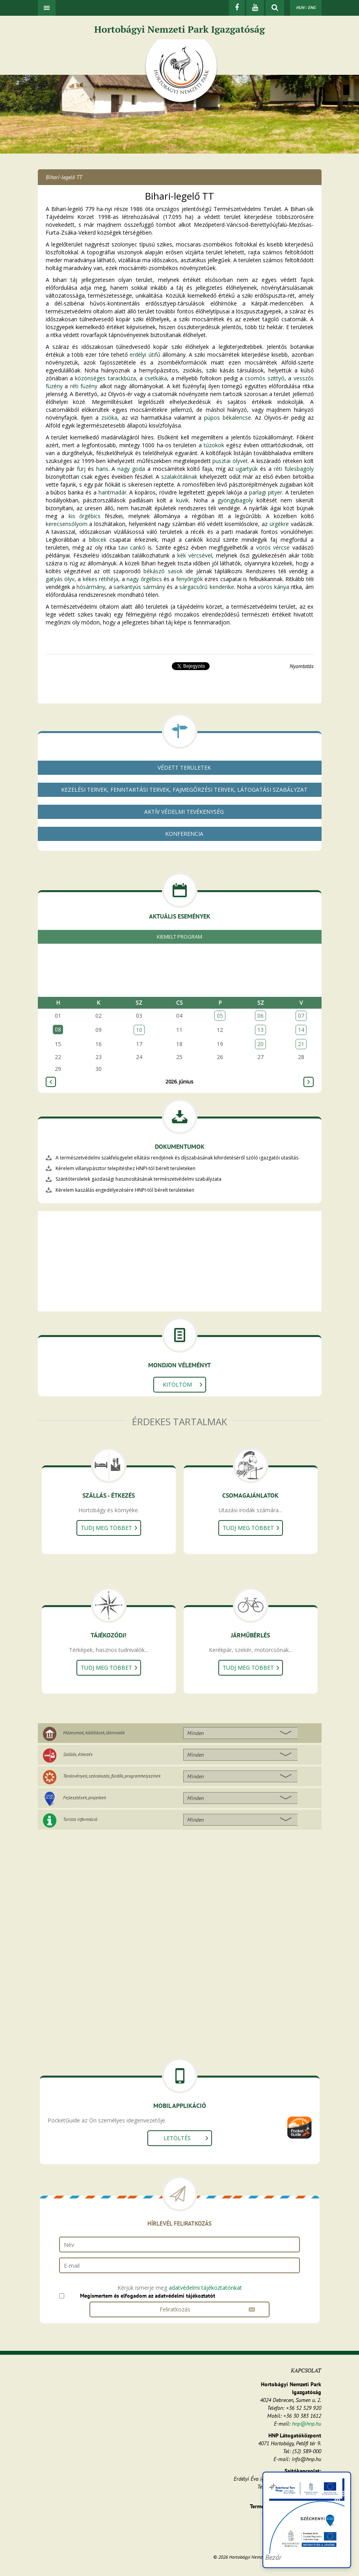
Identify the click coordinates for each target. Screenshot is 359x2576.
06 (260, 1015)
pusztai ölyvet (230, 461)
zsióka (109, 417)
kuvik (182, 500)
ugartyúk (247, 468)
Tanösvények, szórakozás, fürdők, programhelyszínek (111, 1776)
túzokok (214, 445)
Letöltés (177, 2138)
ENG (312, 7)
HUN (300, 7)
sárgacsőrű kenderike (206, 587)
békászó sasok (162, 571)
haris (102, 468)
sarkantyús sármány (139, 587)
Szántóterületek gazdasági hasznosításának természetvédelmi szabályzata (138, 1179)
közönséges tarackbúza (105, 378)
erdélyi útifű (145, 354)
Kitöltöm (177, 1384)
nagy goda (131, 468)
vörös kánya (273, 587)
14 (301, 1029)
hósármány (90, 587)
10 (139, 1029)
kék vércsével (194, 555)
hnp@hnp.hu (306, 2423)
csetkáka (156, 378)
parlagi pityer (265, 492)
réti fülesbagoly (294, 468)
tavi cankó (132, 547)
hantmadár (112, 492)
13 (260, 1029)
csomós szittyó (264, 378)
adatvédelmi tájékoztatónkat (205, 2287)
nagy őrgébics (144, 579)
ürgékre (279, 524)
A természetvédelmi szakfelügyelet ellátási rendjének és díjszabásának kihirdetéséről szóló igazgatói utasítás (177, 1157)
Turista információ (80, 1819)
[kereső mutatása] (275, 7)
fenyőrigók (189, 579)
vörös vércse (273, 547)
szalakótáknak (179, 476)
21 (301, 1044)
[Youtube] (255, 7)
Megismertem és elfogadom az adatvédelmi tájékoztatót (147, 2295)
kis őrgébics (85, 516)
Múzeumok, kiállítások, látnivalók (94, 1732)
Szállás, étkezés (78, 1754)
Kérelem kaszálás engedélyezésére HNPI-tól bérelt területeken (125, 1190)
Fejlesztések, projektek (84, 1797)
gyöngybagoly (235, 500)
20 (260, 1044)
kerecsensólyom (66, 524)
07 (301, 1015)
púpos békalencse (227, 417)
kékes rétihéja (100, 579)
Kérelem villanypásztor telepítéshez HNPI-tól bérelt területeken (125, 1168)
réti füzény (84, 386)
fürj (81, 468)
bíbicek (97, 539)
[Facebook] (237, 7)
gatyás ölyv (60, 579)
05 (220, 1015)
